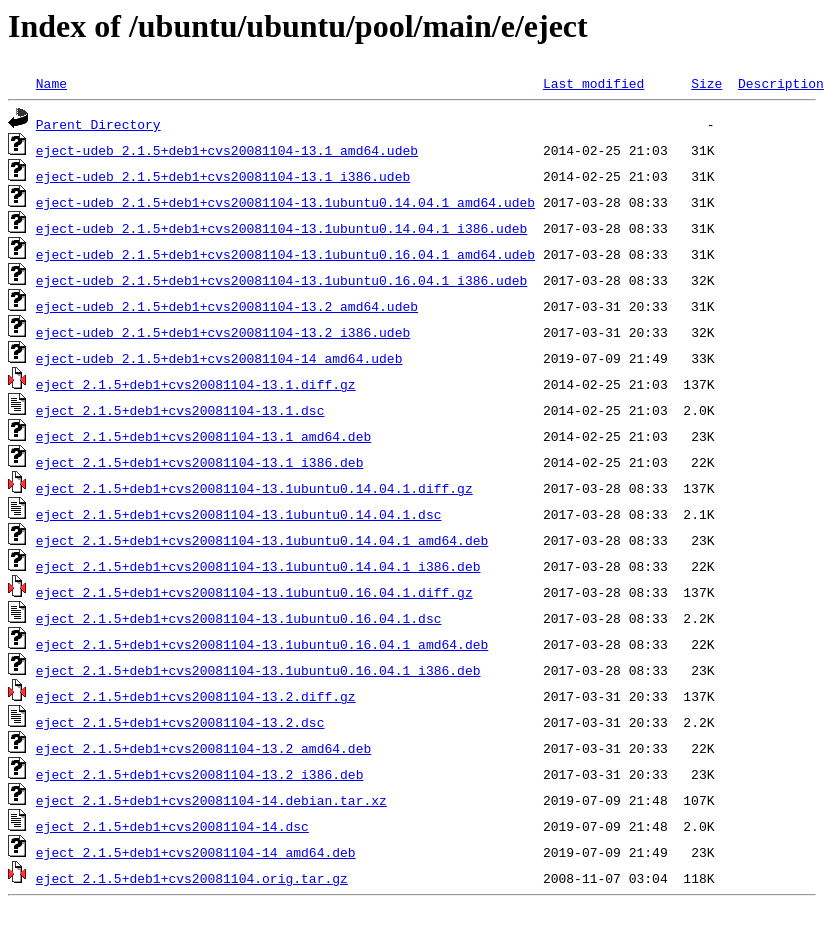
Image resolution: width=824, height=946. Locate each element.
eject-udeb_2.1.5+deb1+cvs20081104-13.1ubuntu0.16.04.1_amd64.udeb (285, 254)
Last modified (593, 83)
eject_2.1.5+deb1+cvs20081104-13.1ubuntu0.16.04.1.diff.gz (254, 592)
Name (51, 83)
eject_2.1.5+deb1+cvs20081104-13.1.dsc (180, 410)
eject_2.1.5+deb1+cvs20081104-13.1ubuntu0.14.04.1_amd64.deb (262, 540)
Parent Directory (98, 124)
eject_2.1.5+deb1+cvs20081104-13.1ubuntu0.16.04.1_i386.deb (258, 670)
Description (781, 83)
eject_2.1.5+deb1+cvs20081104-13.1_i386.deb (200, 462)
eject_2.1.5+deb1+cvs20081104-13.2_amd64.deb (203, 748)
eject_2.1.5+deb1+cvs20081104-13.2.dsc (180, 722)
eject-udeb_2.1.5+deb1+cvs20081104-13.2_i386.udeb (223, 332)
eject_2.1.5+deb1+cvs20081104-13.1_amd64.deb (203, 436)
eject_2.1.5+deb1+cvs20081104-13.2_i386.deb (200, 774)
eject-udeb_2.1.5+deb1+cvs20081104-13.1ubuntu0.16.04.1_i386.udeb (281, 280)
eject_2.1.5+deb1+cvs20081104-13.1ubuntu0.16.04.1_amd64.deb (262, 644)
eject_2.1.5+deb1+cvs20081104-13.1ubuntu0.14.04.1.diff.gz (254, 488)
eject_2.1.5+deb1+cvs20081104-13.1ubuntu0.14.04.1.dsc (239, 514)
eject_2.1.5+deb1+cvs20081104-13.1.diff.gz (196, 384)
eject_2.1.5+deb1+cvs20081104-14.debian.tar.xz (211, 800)
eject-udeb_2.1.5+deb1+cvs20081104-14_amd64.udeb (219, 358)
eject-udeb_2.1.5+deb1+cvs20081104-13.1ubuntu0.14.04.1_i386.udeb (281, 228)
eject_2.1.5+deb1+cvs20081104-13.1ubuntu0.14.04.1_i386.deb (258, 566)
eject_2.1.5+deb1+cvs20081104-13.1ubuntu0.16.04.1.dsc (239, 618)
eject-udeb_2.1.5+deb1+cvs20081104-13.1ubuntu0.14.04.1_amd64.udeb (285, 202)
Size (706, 83)
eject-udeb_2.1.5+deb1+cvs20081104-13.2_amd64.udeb (227, 306)
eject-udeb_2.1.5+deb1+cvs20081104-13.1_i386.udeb (223, 176)
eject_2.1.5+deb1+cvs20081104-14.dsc (172, 826)
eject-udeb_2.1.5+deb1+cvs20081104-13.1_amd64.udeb (227, 150)
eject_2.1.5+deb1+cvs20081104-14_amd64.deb (196, 852)
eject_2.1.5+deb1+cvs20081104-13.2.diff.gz (196, 696)
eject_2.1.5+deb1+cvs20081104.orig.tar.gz (192, 878)
